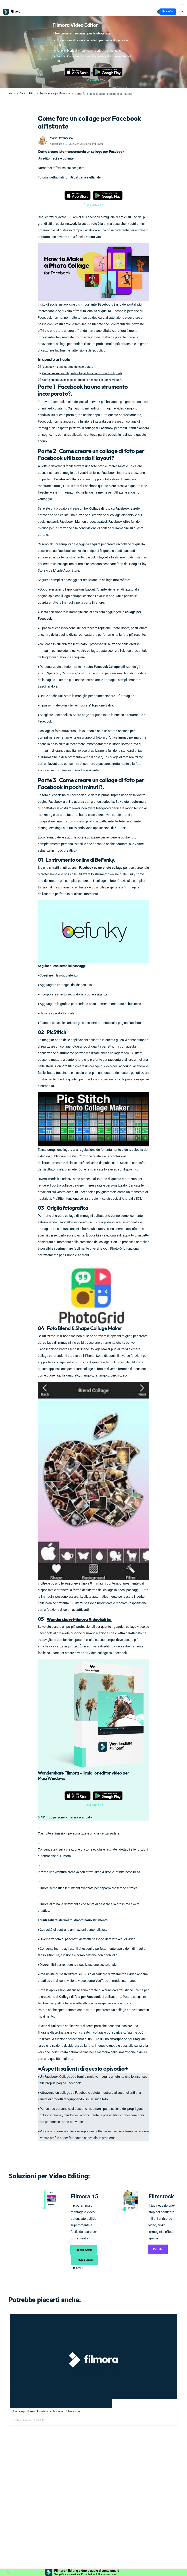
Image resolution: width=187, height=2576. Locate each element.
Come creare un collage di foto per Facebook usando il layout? (86, 373)
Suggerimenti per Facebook (55, 93)
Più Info (160, 2250)
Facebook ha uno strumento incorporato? (70, 366)
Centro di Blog (27, 93)
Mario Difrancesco (62, 138)
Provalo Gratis (85, 2253)
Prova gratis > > (93, 79)
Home (12, 93)
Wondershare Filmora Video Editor (86, 1619)
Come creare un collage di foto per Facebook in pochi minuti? (85, 380)
